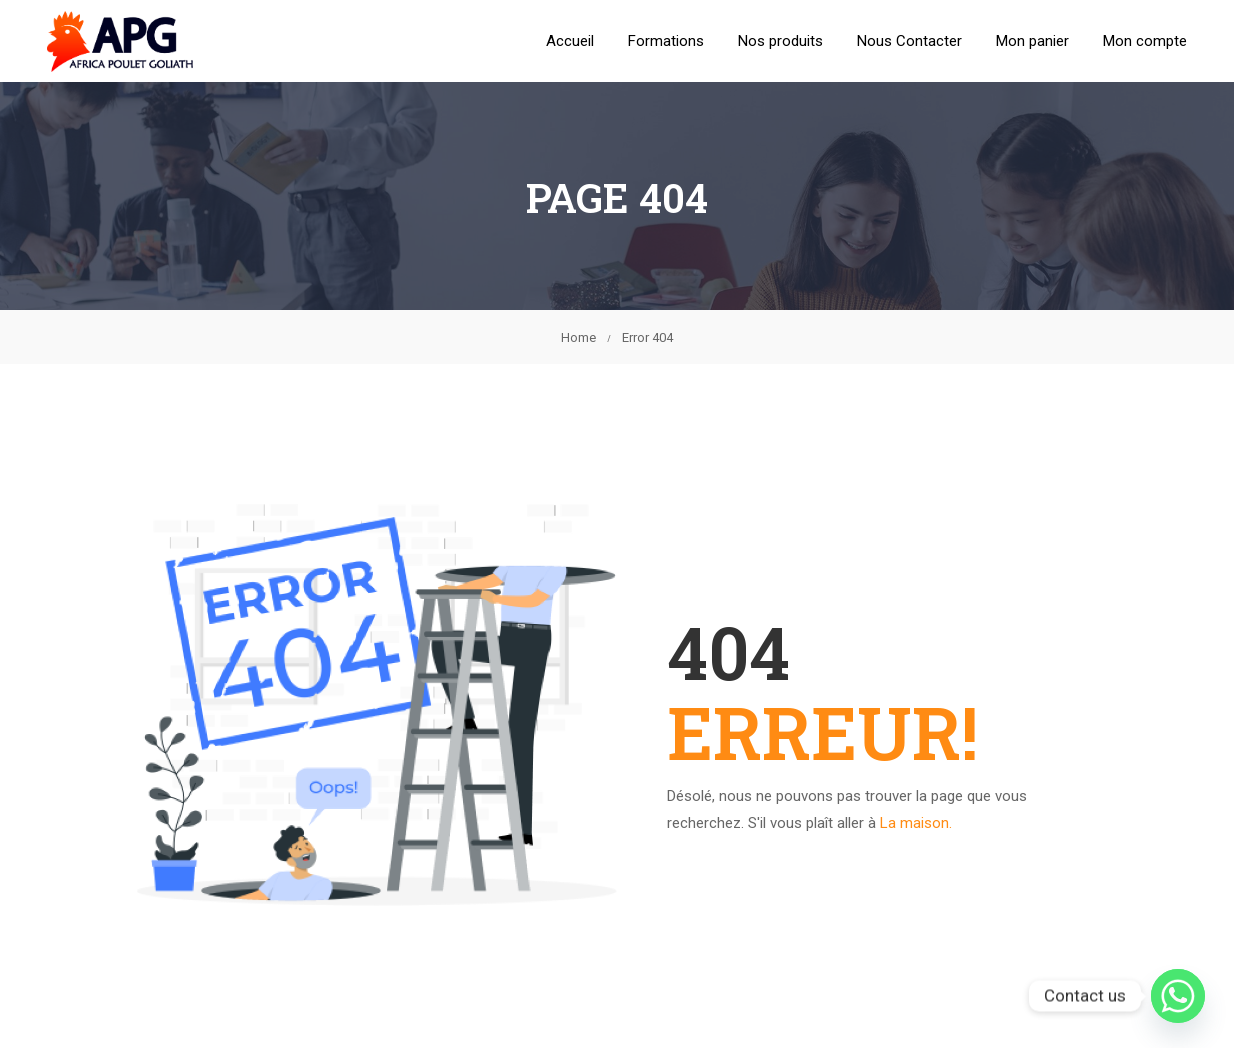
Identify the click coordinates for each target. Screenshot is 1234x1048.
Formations (666, 42)
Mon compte (1145, 42)
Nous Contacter (909, 42)
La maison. (916, 825)
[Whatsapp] (1178, 996)
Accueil (570, 42)
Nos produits (780, 42)
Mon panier (1032, 42)
